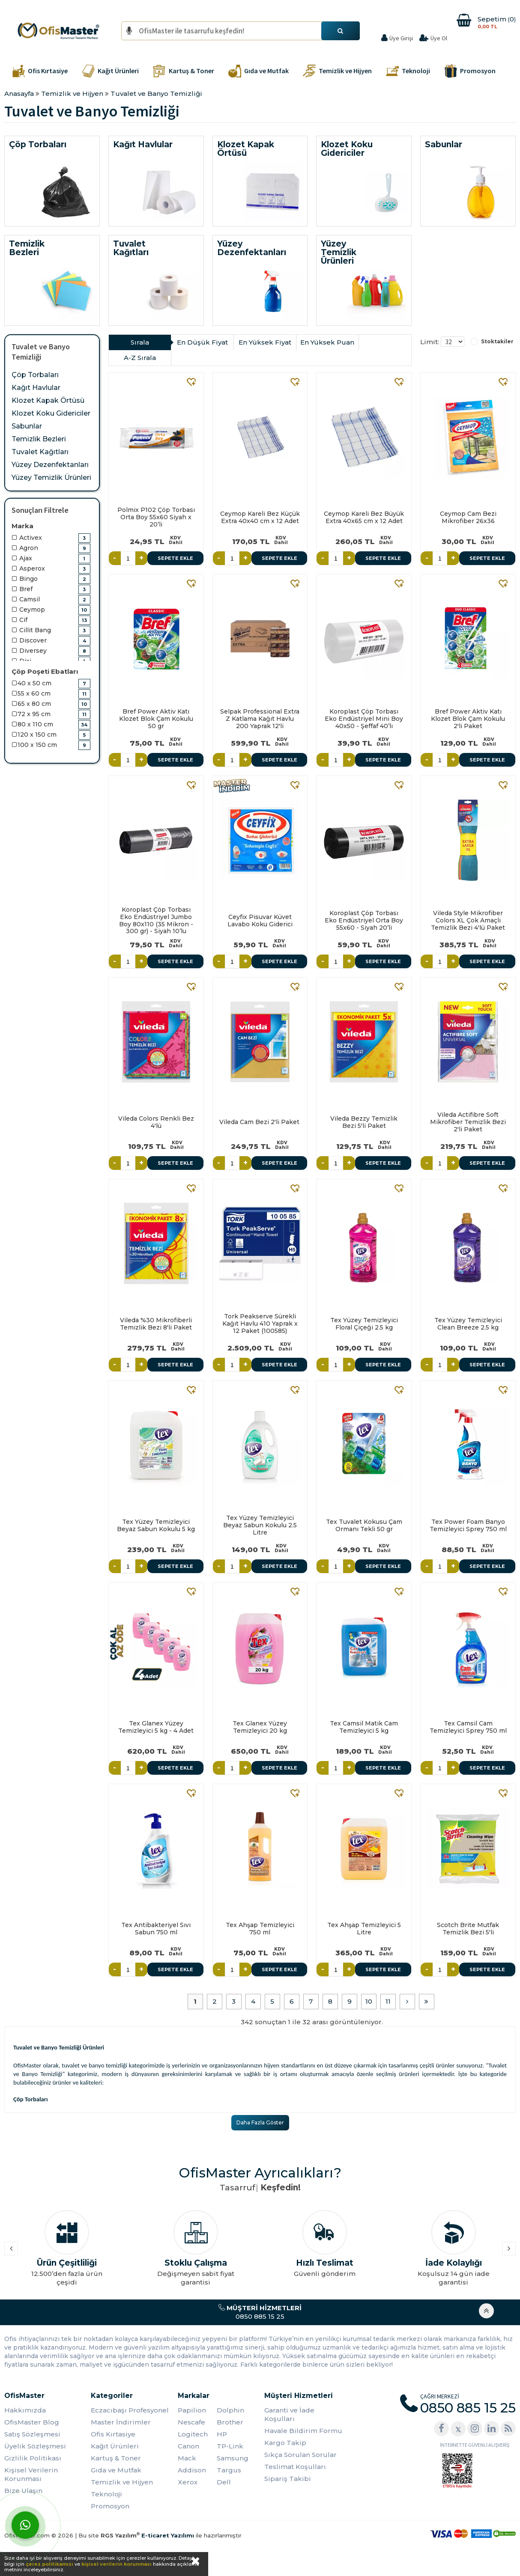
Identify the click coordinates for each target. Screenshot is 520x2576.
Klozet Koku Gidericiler (51, 413)
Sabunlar (27, 426)
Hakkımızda (25, 2410)
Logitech (193, 2434)
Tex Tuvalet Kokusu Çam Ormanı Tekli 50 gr (364, 1525)
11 (388, 2001)
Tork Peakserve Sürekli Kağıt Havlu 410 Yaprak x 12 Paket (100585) (260, 1323)
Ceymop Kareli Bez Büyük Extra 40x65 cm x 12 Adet (364, 517)
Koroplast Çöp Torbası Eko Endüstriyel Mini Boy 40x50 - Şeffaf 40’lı (364, 719)
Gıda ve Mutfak (116, 2470)
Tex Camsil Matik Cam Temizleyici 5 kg (364, 1726)
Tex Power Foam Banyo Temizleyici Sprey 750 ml (468, 1525)
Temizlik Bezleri (39, 439)
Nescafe (191, 2422)
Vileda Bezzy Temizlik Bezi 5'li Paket (363, 1122)
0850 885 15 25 (260, 2312)
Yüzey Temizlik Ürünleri (51, 477)
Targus (229, 2470)
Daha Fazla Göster (260, 2122)
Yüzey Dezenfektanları (50, 465)
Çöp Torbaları (35, 375)
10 (368, 2001)
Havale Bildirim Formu (303, 2431)
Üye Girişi (401, 38)
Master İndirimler (121, 2422)
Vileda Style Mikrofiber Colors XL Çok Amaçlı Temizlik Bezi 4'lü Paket (468, 920)
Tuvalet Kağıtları (40, 452)
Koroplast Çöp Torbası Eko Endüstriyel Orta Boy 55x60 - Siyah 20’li (364, 920)
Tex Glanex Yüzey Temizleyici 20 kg (260, 1726)
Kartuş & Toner (116, 2458)
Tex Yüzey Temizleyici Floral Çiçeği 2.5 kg (364, 1323)
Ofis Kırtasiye (113, 2434)
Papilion (192, 2410)
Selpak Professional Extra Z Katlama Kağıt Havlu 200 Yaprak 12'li (259, 719)
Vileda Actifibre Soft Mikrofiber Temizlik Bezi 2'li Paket (468, 1122)
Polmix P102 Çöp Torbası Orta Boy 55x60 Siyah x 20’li (156, 517)
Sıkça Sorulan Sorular (300, 2455)
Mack (187, 2458)
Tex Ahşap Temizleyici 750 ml (260, 1928)
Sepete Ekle (175, 558)
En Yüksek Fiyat (265, 342)
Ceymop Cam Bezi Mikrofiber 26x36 (468, 517)
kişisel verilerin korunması (116, 2564)
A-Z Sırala (140, 358)
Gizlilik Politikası (32, 2458)
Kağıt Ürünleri (115, 2446)
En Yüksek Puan (327, 342)
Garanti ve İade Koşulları (289, 2414)
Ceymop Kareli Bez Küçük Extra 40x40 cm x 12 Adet (260, 517)
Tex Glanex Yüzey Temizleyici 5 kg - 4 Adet (156, 1726)
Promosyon (110, 2506)
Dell (224, 2482)
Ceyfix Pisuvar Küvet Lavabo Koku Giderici (260, 920)
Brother (230, 2422)
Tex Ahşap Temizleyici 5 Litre (364, 1928)
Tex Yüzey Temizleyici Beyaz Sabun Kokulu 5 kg (156, 1525)
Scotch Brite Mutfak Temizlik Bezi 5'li (468, 1928)
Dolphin (230, 2410)
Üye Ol (438, 38)
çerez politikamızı (49, 2564)
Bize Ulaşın (23, 2491)
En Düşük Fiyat (202, 342)
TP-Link (230, 2446)
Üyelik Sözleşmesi (35, 2446)
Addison (192, 2470)
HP (222, 2434)
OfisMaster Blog (31, 2422)
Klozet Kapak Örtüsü (48, 400)
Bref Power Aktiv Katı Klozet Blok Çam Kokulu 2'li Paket (468, 719)
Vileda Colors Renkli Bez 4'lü (156, 1122)
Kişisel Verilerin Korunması (31, 2474)
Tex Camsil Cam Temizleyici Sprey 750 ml (468, 1726)
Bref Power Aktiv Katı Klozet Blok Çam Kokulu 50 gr (156, 719)
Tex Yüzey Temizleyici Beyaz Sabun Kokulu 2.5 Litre (260, 1525)
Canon (188, 2446)
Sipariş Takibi (287, 2479)
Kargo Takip (285, 2443)
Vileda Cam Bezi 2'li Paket (259, 1122)
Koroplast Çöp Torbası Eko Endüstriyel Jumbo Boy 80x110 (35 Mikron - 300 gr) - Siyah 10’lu (156, 920)
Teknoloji (106, 2494)
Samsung (232, 2458)
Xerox (187, 2482)
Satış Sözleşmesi (32, 2434)
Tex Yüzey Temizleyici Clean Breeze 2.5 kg (468, 1323)
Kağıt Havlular (36, 388)
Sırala (140, 342)
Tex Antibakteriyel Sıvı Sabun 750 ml (156, 1928)
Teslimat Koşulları (295, 2467)
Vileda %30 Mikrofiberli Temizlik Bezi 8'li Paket (156, 1323)
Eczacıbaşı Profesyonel (130, 2410)
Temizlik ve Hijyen (122, 2482)
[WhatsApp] (25, 2525)
